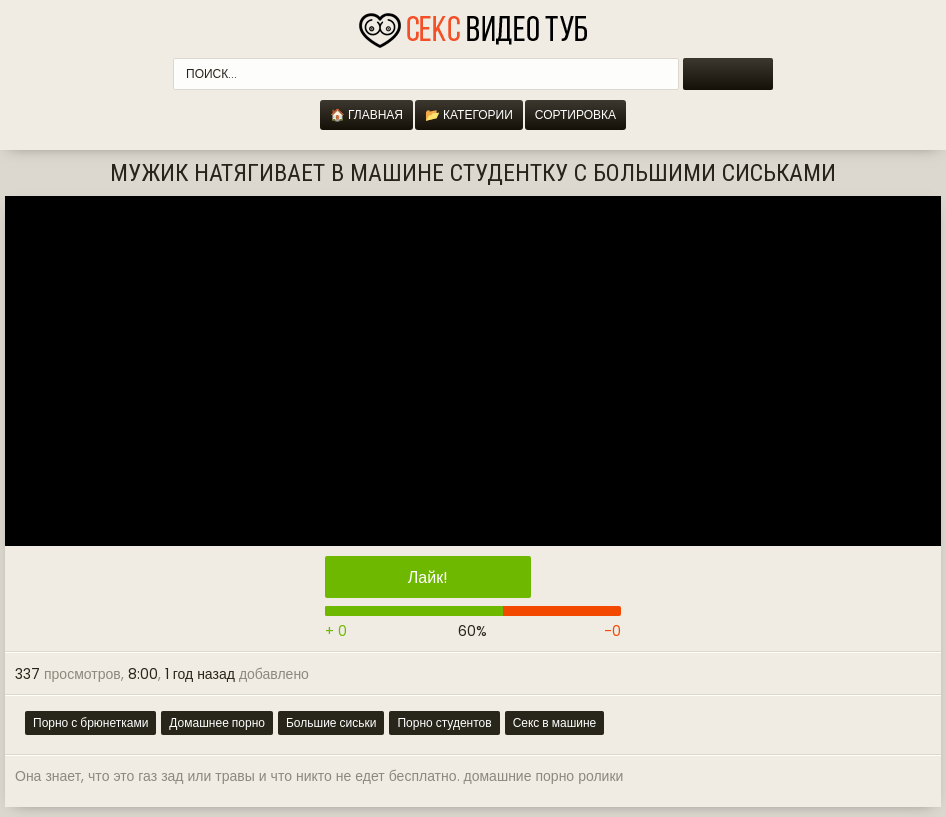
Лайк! (428, 577)
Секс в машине (555, 722)
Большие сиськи (331, 722)
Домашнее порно (217, 722)
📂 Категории (469, 114)
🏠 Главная (366, 114)
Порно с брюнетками (90, 722)
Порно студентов (444, 722)
